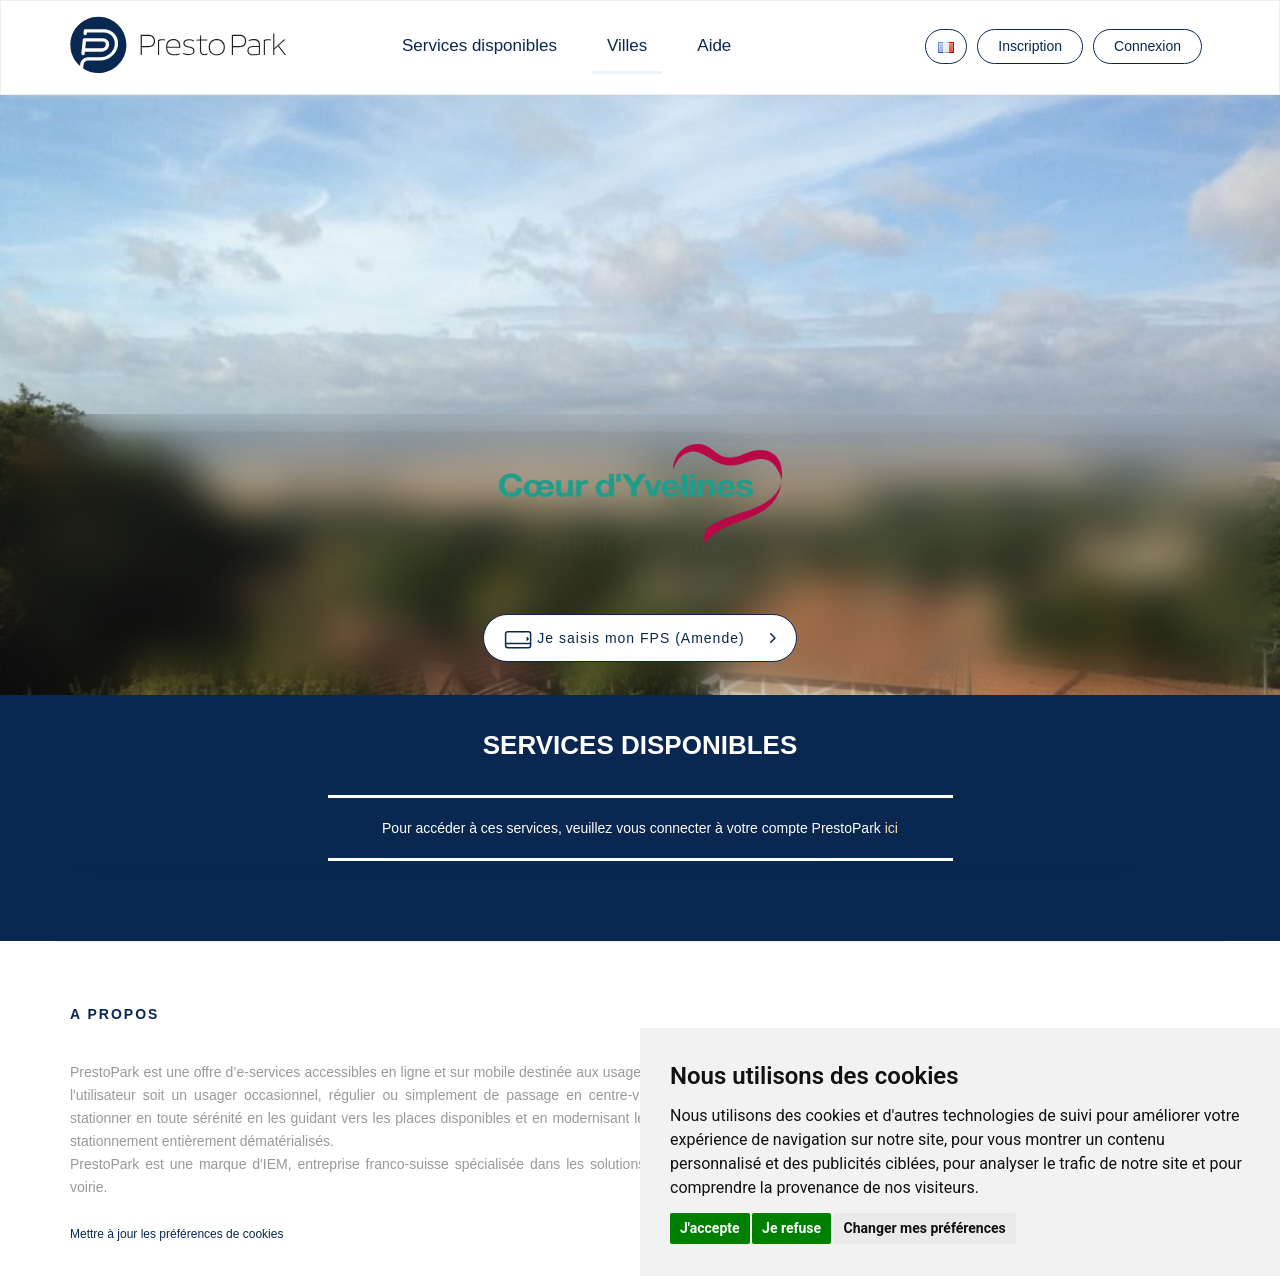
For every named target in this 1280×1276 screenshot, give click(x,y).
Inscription (1030, 46)
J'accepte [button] (710, 1228)
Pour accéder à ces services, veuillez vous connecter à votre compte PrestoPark (633, 828)
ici (891, 828)
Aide (714, 45)
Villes (627, 45)
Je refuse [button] (791, 1228)
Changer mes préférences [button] (925, 1228)
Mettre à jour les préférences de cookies (176, 1234)
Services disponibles (479, 45)
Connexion (1147, 46)
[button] (639, 638)
